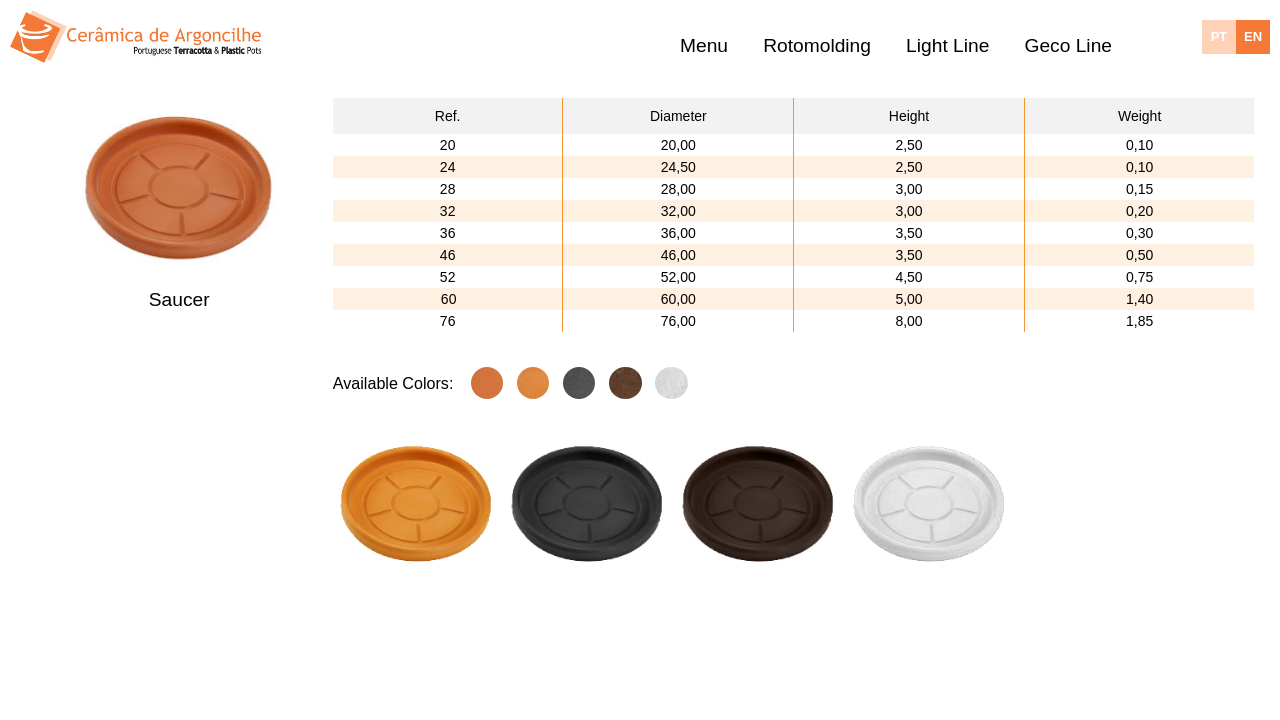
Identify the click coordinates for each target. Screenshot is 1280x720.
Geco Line (1068, 46)
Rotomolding (817, 46)
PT (1219, 36)
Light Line (947, 46)
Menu (704, 46)
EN (1253, 36)
